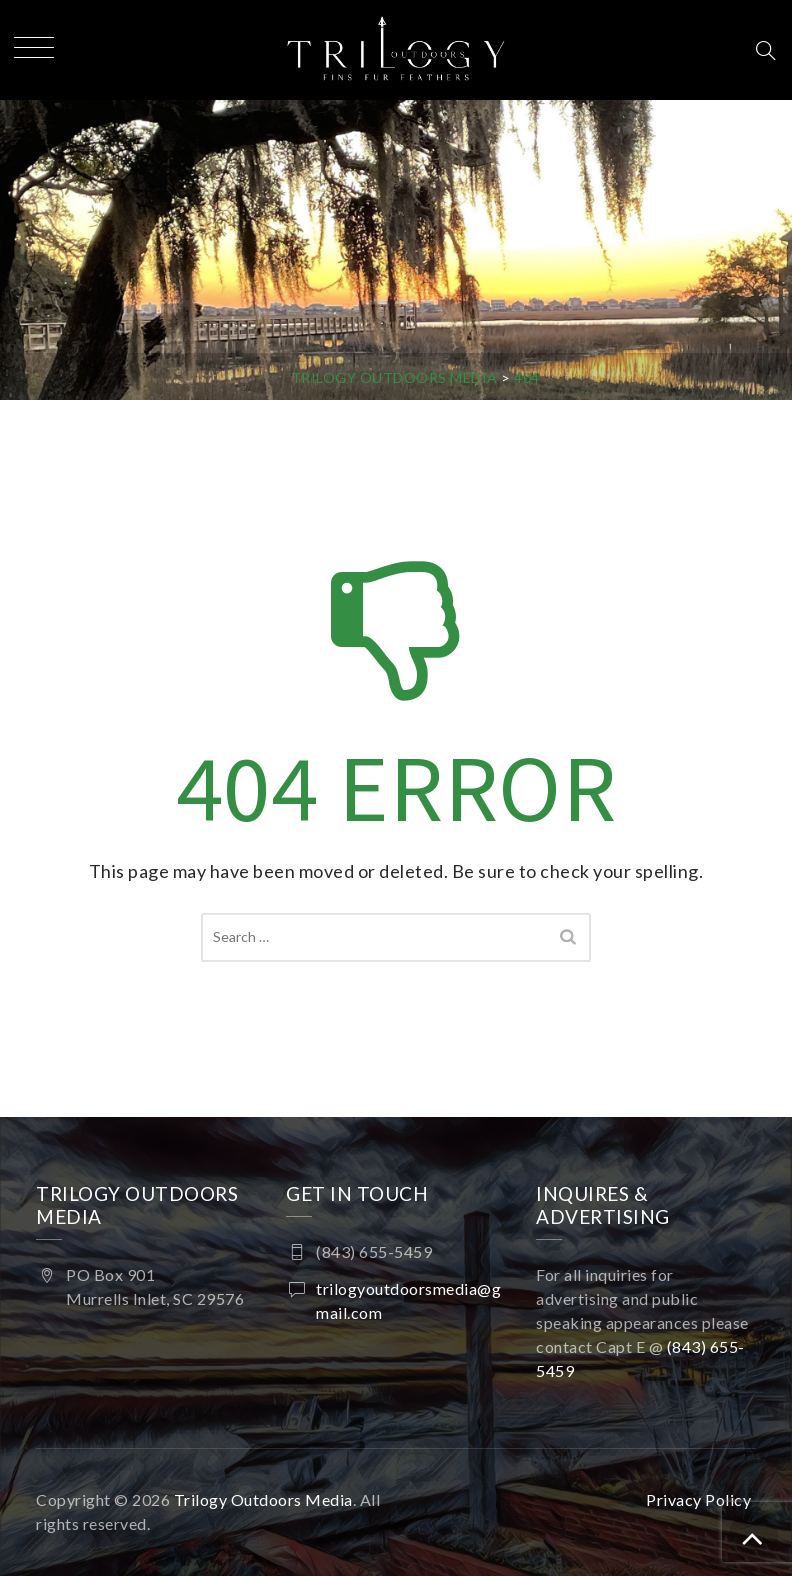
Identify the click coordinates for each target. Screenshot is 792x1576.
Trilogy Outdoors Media (263, 1499)
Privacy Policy (698, 1499)
